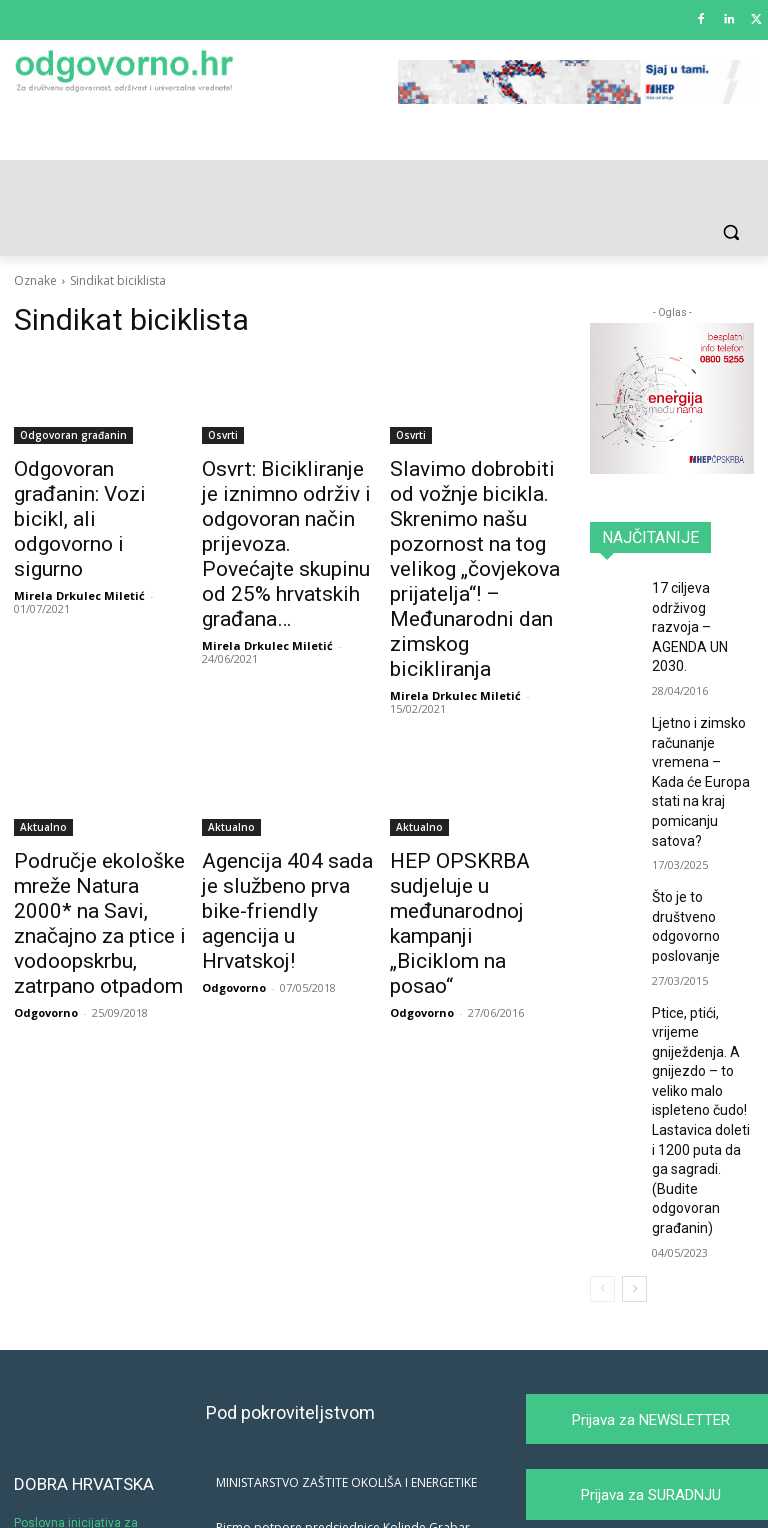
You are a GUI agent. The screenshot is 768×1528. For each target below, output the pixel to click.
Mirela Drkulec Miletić (79, 536)
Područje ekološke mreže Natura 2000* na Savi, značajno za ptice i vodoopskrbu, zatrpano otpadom (90, 855)
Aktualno (43, 778)
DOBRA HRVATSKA (84, 1355)
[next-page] (634, 1160)
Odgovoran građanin (73, 435)
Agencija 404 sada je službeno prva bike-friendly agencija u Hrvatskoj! (281, 844)
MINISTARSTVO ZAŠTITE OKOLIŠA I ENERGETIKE (346, 1353)
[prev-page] (602, 1160)
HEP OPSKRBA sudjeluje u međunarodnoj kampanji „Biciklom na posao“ (472, 855)
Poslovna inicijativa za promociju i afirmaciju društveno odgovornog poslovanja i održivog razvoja (94, 1415)
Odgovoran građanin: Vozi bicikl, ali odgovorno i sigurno (93, 490)
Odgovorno (46, 923)
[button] (730, 232)
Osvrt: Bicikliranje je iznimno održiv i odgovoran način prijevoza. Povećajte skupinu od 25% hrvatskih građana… (278, 523)
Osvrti (223, 435)
